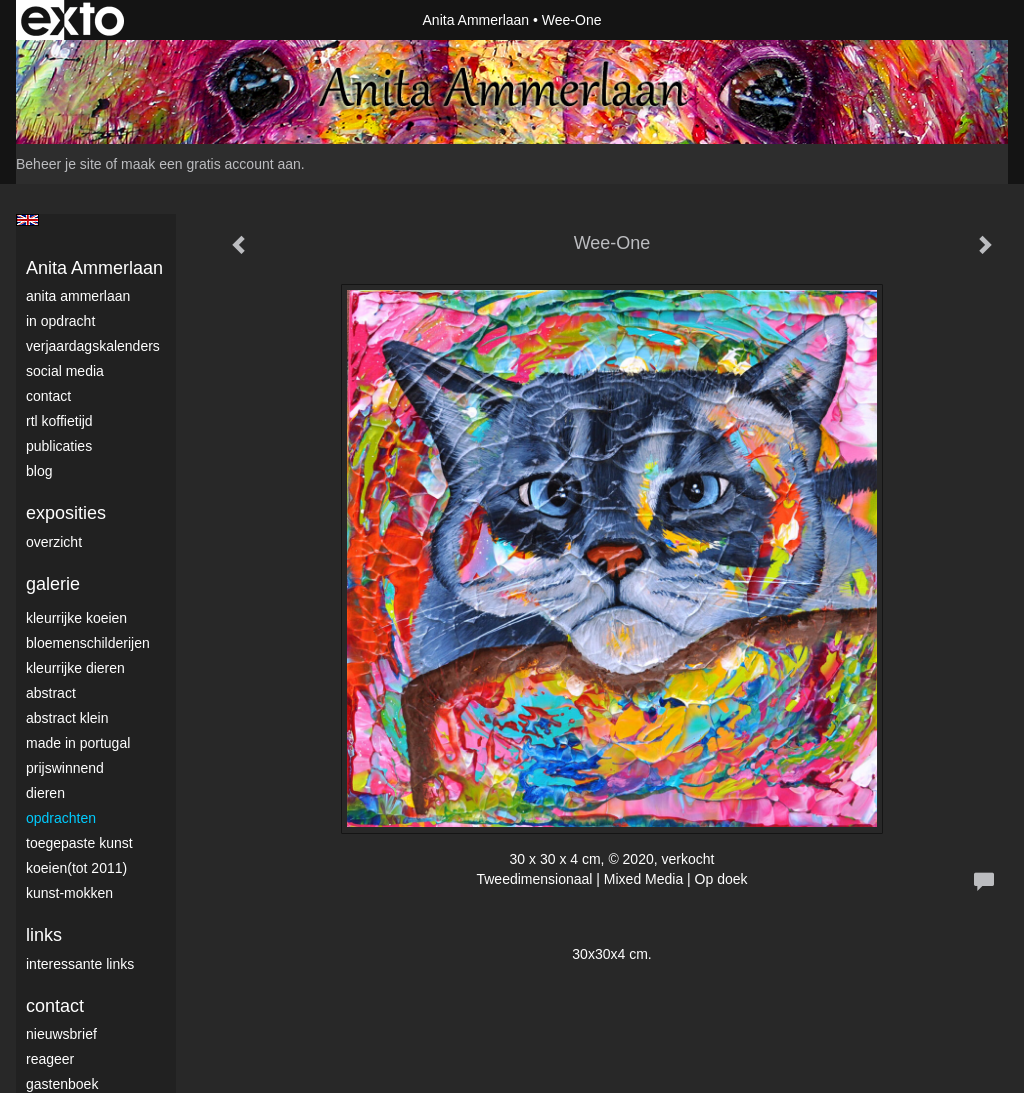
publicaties (59, 446)
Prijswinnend (65, 768)
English (27, 220)
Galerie (53, 584)
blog (39, 471)
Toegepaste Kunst (79, 843)
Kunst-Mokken (69, 893)
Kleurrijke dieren (75, 668)
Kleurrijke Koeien (76, 618)
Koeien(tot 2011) (76, 868)
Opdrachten (61, 818)
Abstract (51, 693)
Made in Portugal (78, 743)
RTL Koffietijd (59, 421)
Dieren (45, 793)
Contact (48, 396)
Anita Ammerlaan (476, 20)
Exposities (66, 513)
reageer (50, 1059)
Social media (65, 371)
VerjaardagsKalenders (93, 346)
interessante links (80, 964)
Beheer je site (59, 164)
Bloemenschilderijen (88, 643)
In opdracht (60, 321)
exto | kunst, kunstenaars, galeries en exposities (72, 20)
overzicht (54, 542)
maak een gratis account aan (211, 164)
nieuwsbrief (61, 1034)
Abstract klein (67, 718)
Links (44, 935)
